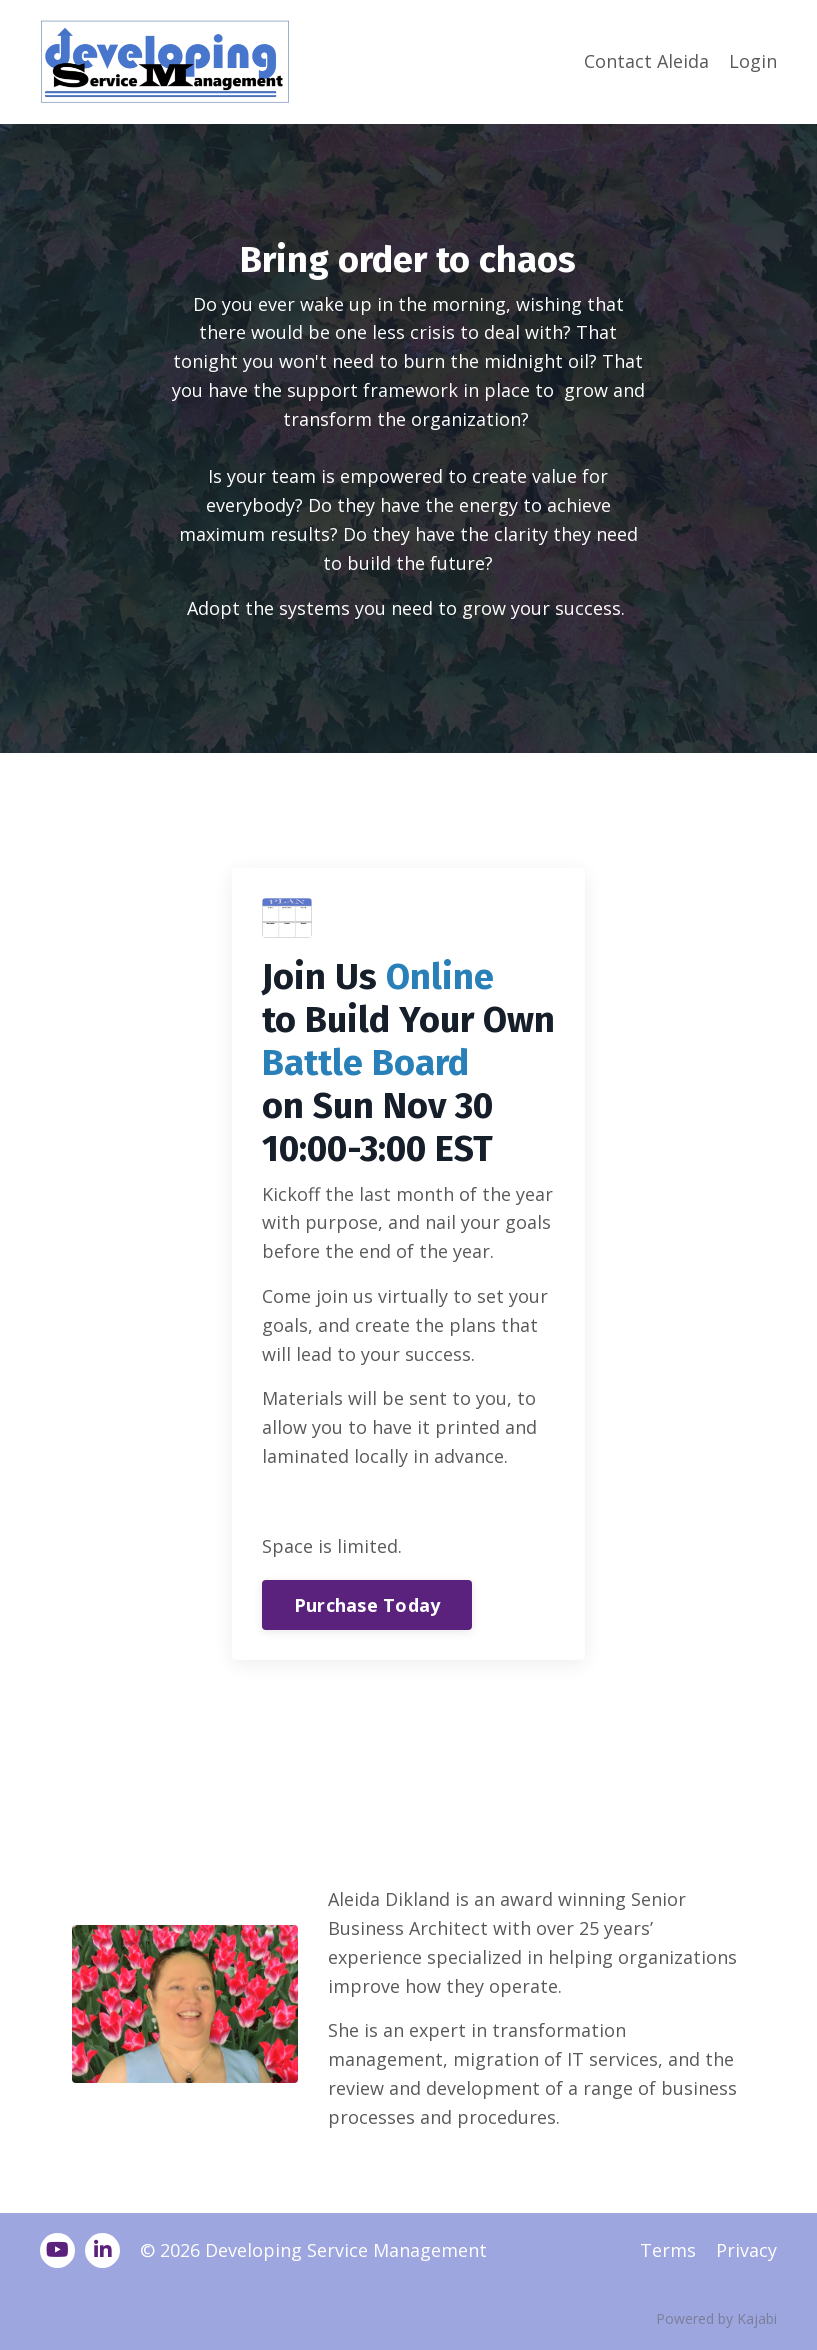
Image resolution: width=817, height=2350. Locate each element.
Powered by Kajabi (716, 2318)
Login (753, 61)
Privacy (746, 2250)
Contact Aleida (646, 61)
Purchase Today (367, 1605)
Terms (668, 2250)
